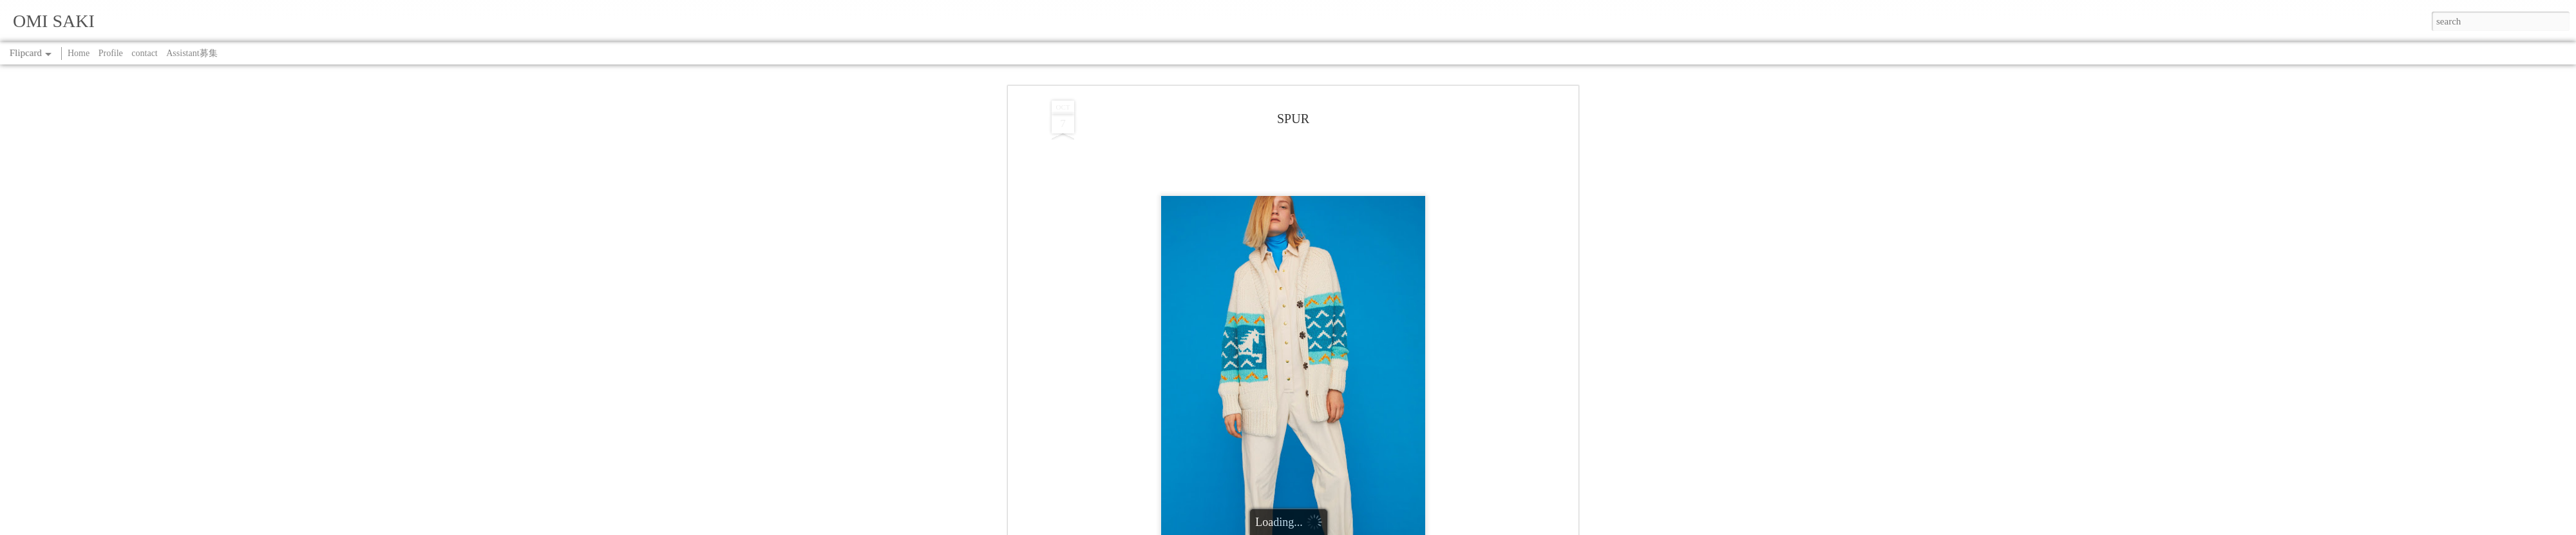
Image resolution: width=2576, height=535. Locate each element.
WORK (1321, 108)
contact (144, 53)
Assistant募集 (191, 53)
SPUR (1291, 108)
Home (79, 53)
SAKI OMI (1344, 92)
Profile (111, 53)
